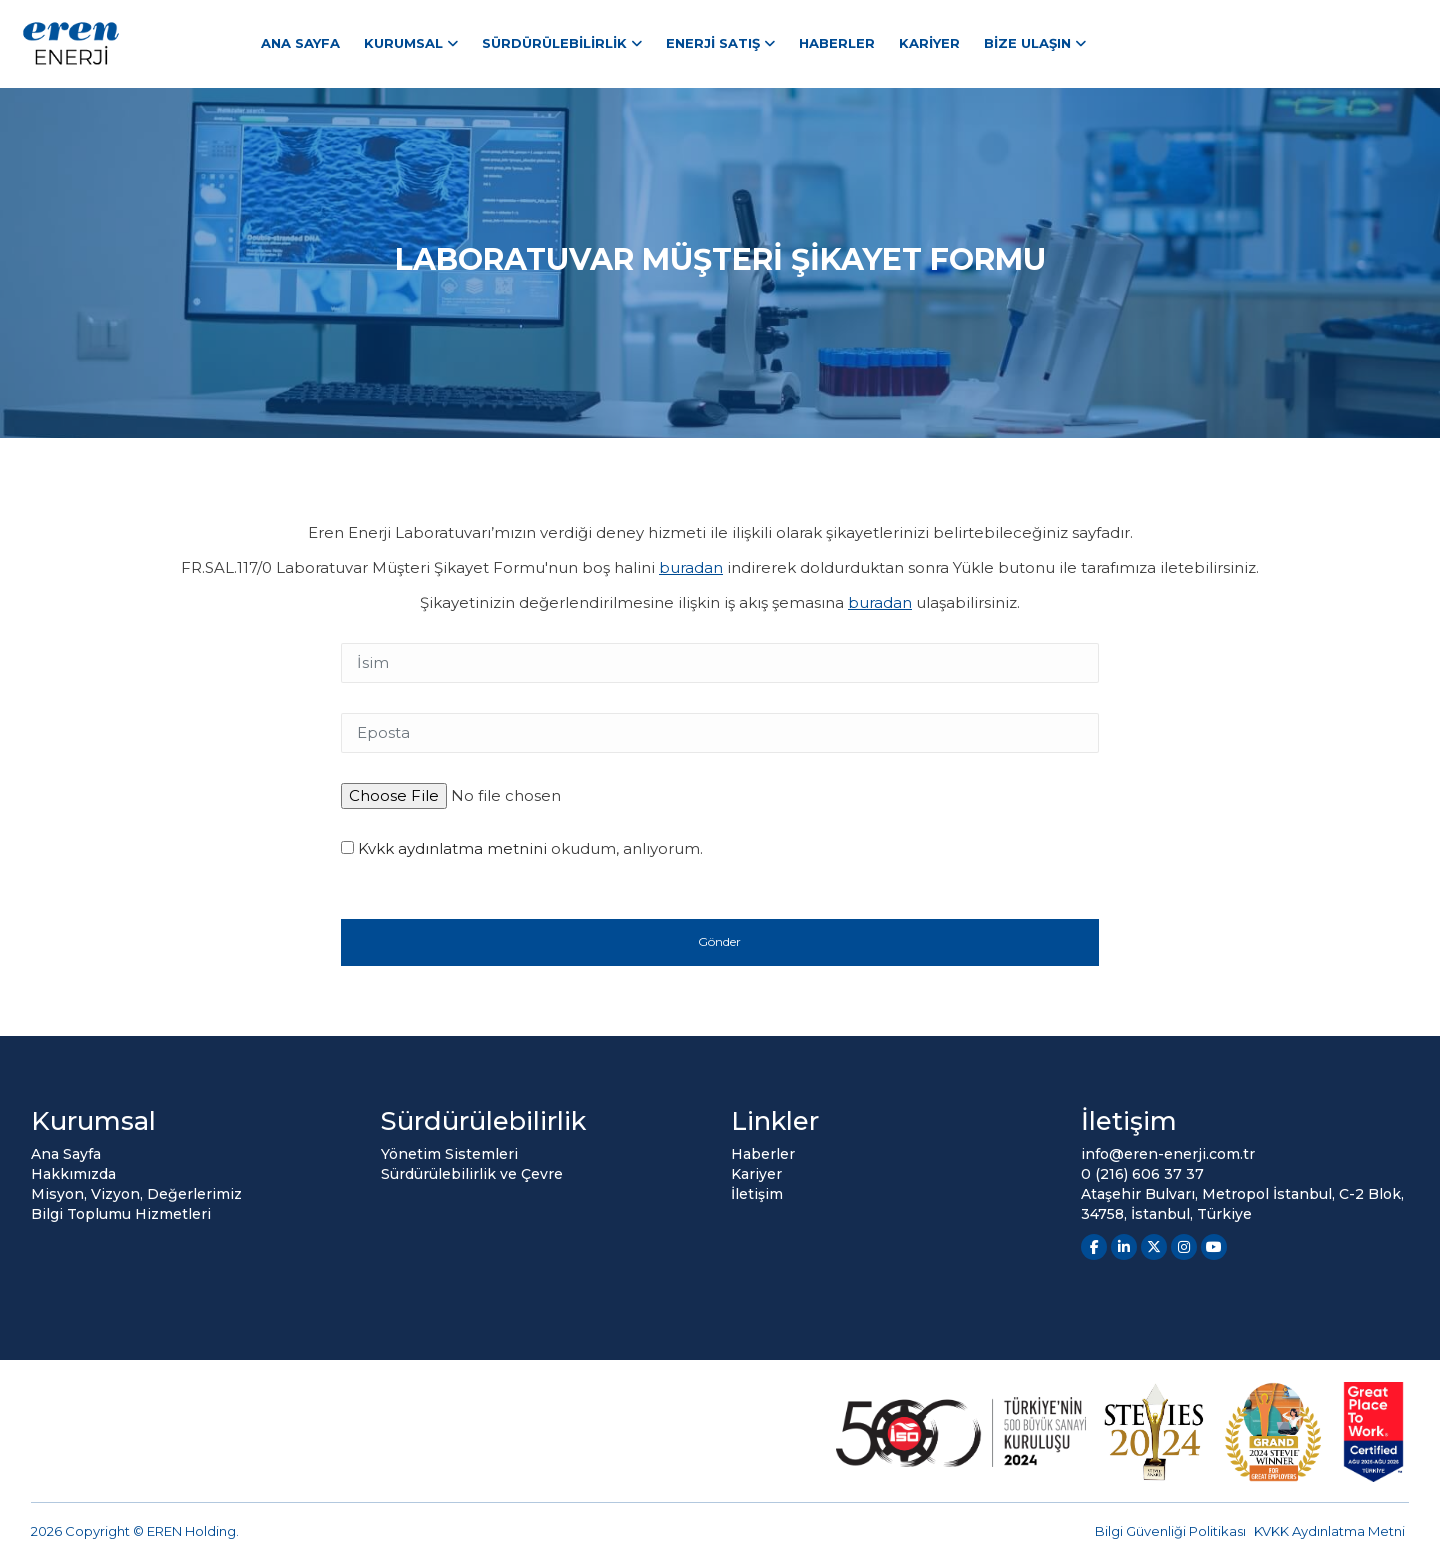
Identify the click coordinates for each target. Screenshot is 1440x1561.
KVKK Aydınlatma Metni (1329, 1531)
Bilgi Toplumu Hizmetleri (121, 1214)
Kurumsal (403, 43)
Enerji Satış (713, 43)
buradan (691, 567)
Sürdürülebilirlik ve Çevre (472, 1174)
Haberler (837, 43)
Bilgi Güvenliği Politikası (1170, 1531)
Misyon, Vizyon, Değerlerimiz (136, 1194)
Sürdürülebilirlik (554, 43)
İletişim (757, 1194)
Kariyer (929, 43)
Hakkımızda (73, 1174)
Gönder (719, 941)
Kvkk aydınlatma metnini (452, 848)
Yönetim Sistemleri (449, 1154)
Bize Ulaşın (1027, 43)
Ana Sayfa (300, 43)
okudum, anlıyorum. (522, 848)
